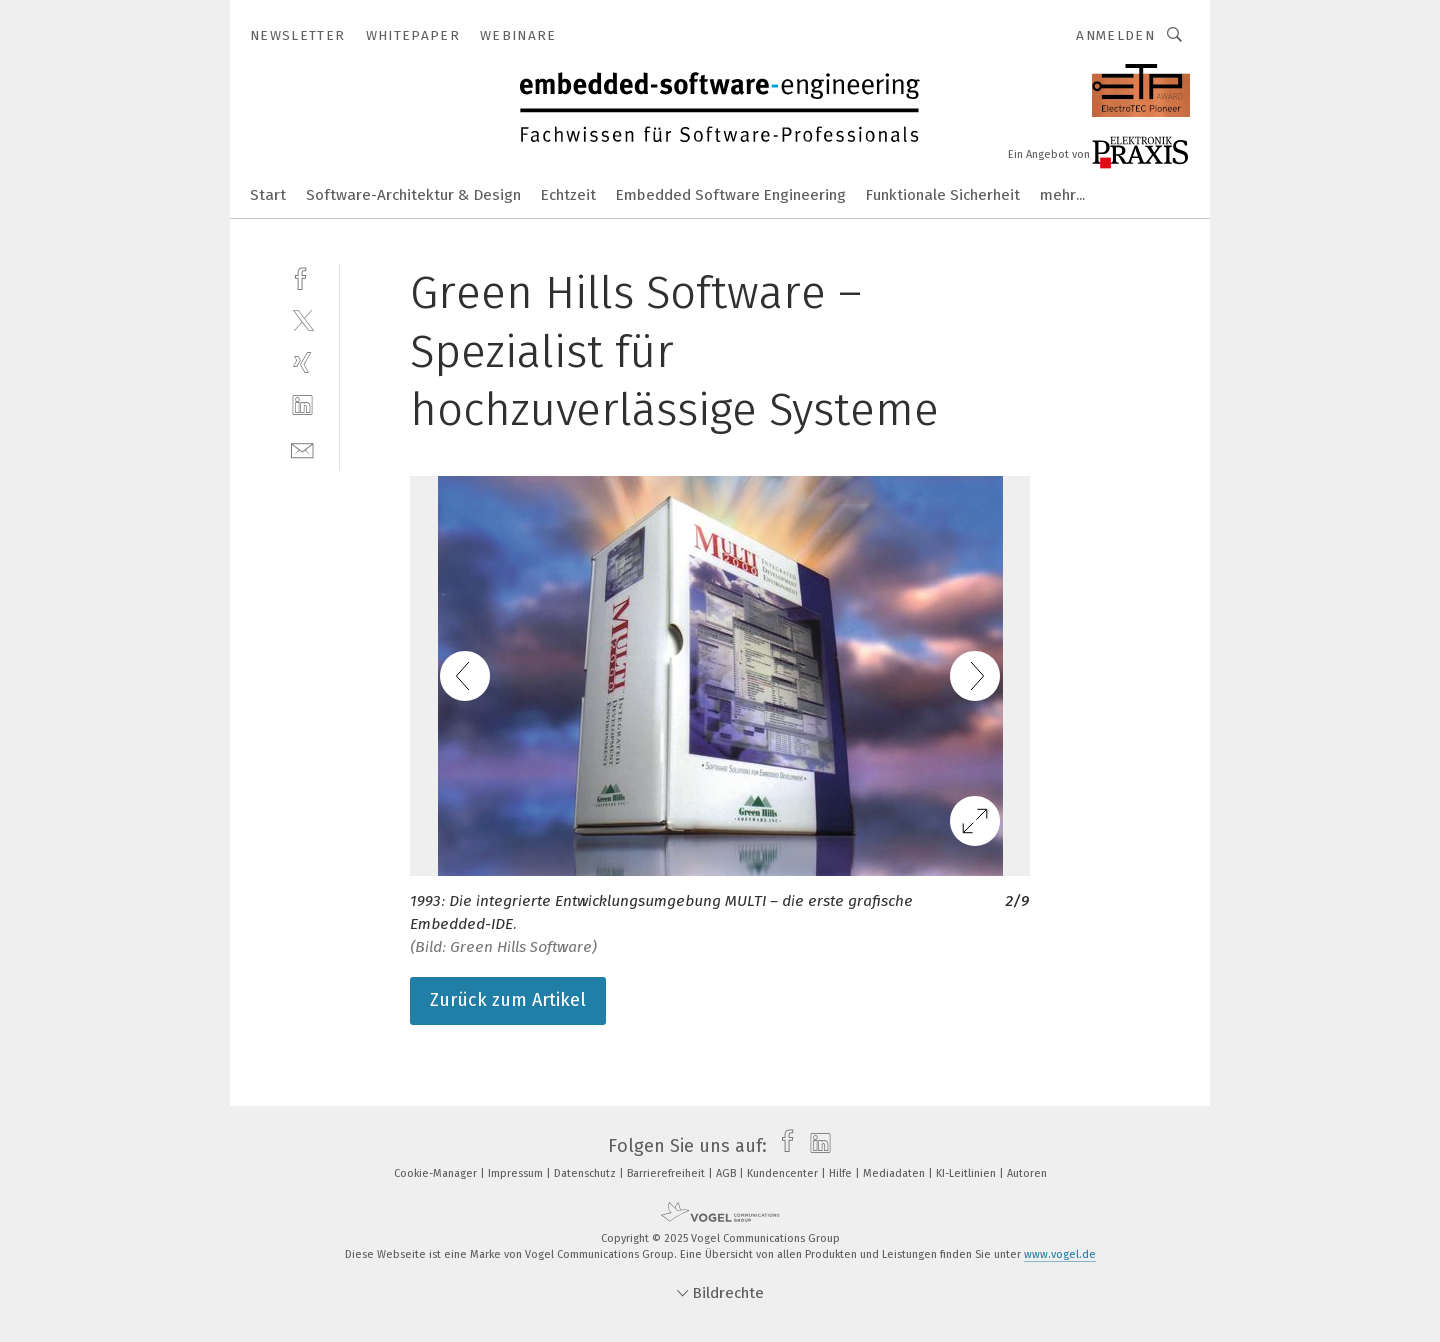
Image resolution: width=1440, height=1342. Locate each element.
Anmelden (1115, 35)
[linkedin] (302, 405)
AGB (727, 1173)
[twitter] (302, 319)
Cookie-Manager (437, 1173)
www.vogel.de (1060, 1254)
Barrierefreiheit (667, 1173)
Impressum (517, 1173)
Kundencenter (784, 1173)
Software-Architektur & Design (413, 195)
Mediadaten (895, 1173)
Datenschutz (586, 1173)
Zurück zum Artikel (508, 1000)
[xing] (302, 362)
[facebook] (302, 276)
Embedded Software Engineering (731, 195)
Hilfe (842, 1173)
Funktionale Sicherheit (943, 195)
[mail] (302, 448)
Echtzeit (568, 195)
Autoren (1027, 1173)
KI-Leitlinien (967, 1173)
